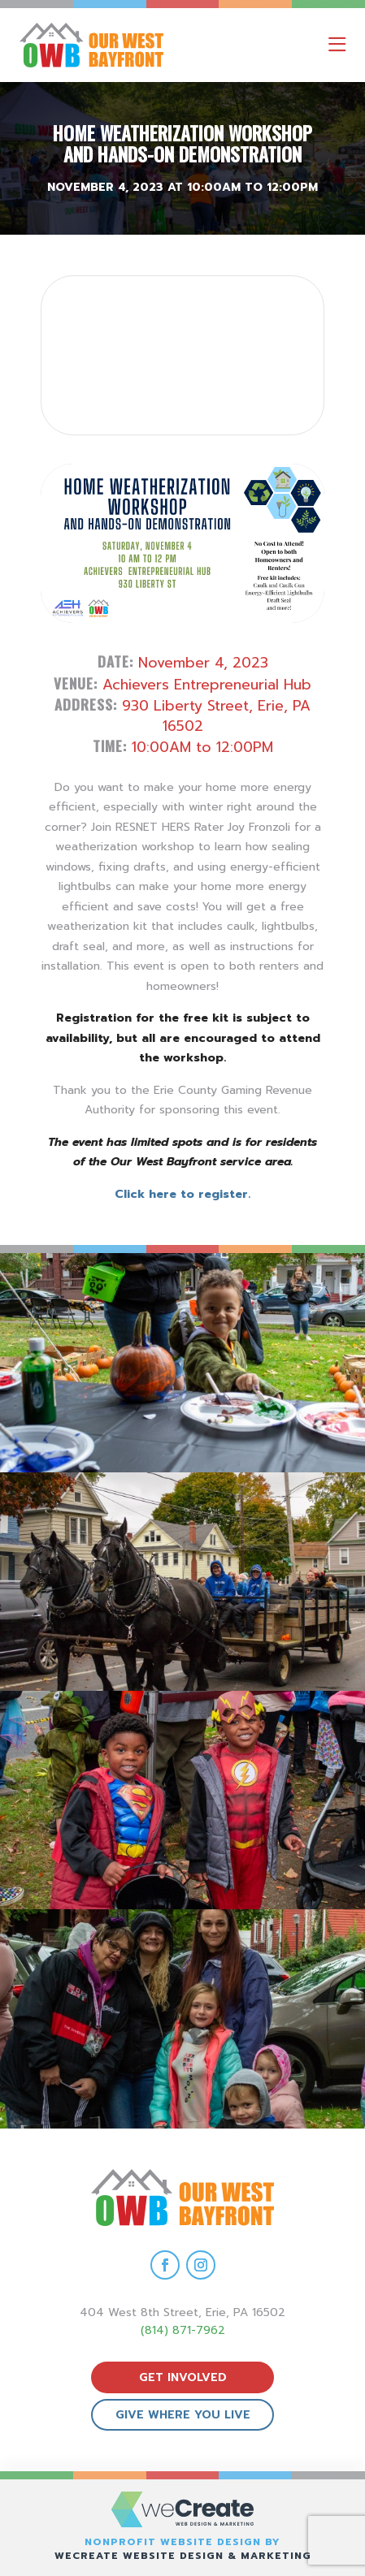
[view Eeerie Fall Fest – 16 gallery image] (182, 1800)
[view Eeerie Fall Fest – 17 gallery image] (182, 1581)
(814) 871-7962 (183, 2330)
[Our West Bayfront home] (134, 45)
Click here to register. (182, 1194)
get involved (183, 2377)
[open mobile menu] (336, 45)
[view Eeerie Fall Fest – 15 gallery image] (182, 2018)
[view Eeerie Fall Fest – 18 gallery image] (182, 1362)
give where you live (182, 2414)
